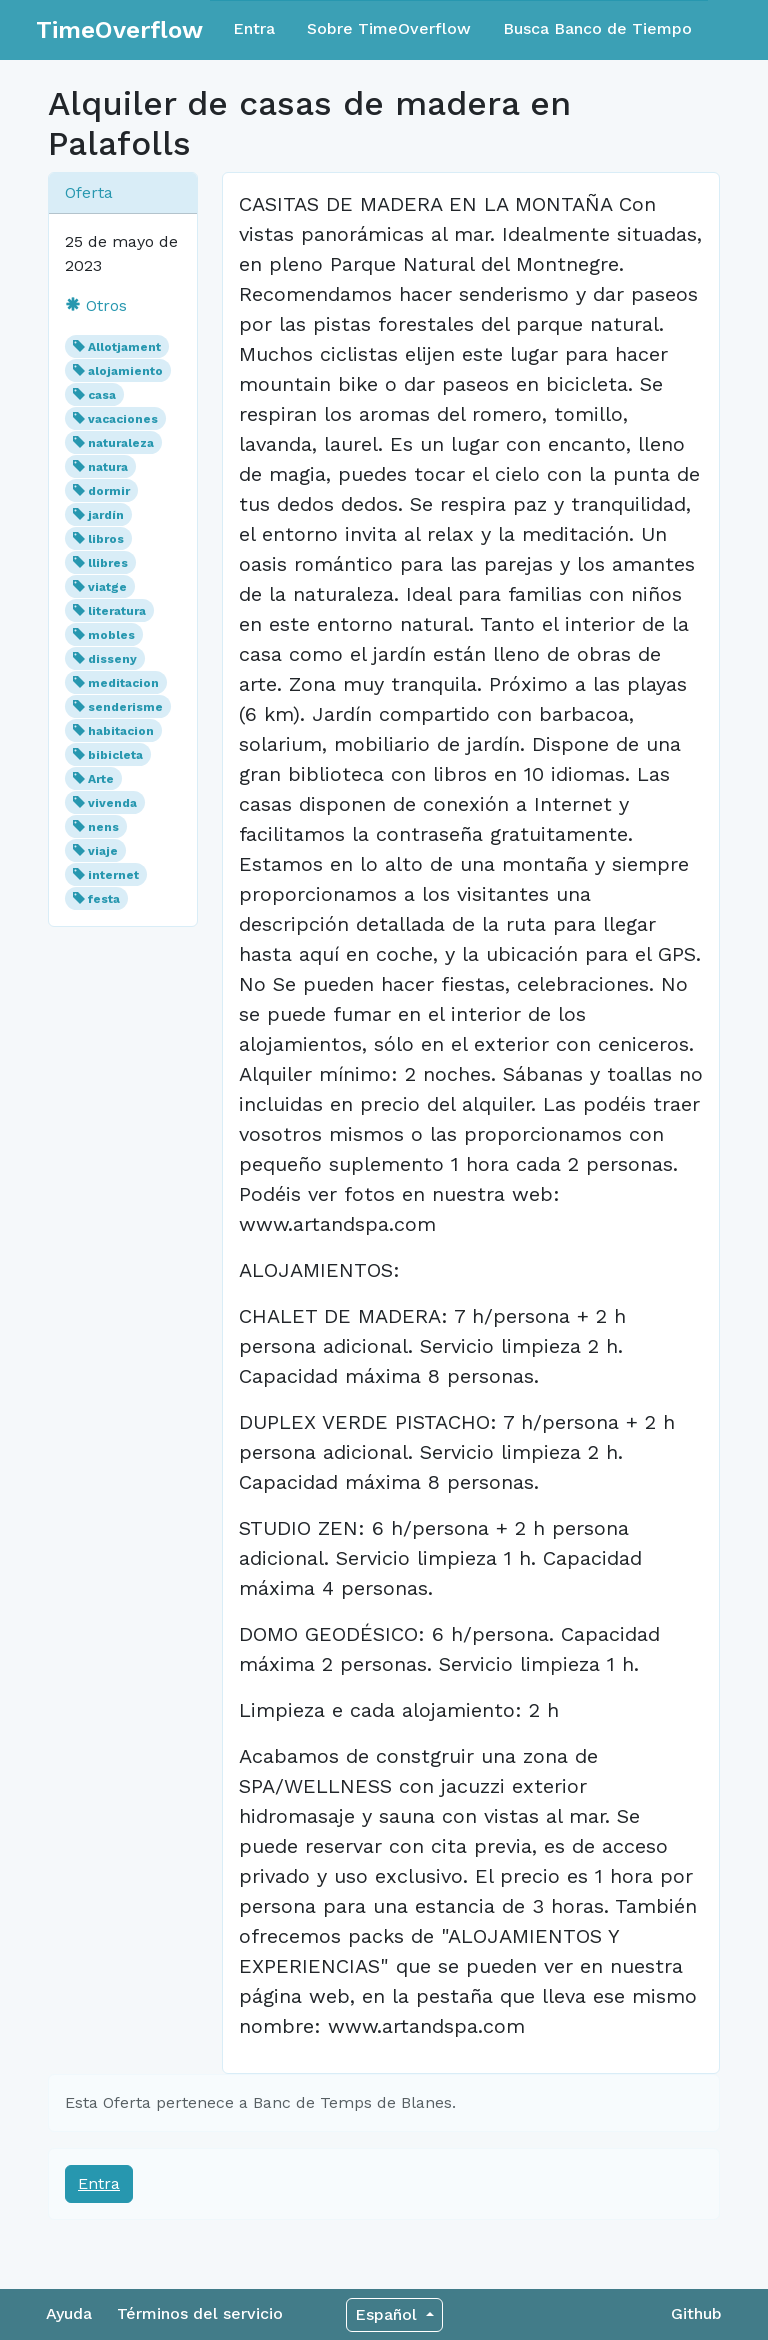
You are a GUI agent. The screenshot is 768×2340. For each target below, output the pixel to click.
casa (102, 395)
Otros (96, 305)
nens (103, 827)
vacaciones (123, 419)
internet (113, 875)
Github (696, 2313)
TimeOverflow (119, 30)
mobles (111, 635)
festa (104, 899)
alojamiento (125, 371)
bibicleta (115, 755)
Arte (101, 779)
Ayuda (69, 2313)
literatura (117, 611)
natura (108, 467)
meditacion (123, 683)
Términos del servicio (200, 2313)
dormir (109, 491)
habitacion (121, 731)
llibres (108, 563)
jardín (106, 515)
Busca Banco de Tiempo (597, 28)
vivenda (112, 803)
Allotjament (124, 347)
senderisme (125, 707)
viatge (107, 587)
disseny (112, 659)
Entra (254, 28)
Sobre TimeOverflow (389, 28)
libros (106, 539)
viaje (103, 851)
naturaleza (121, 443)
